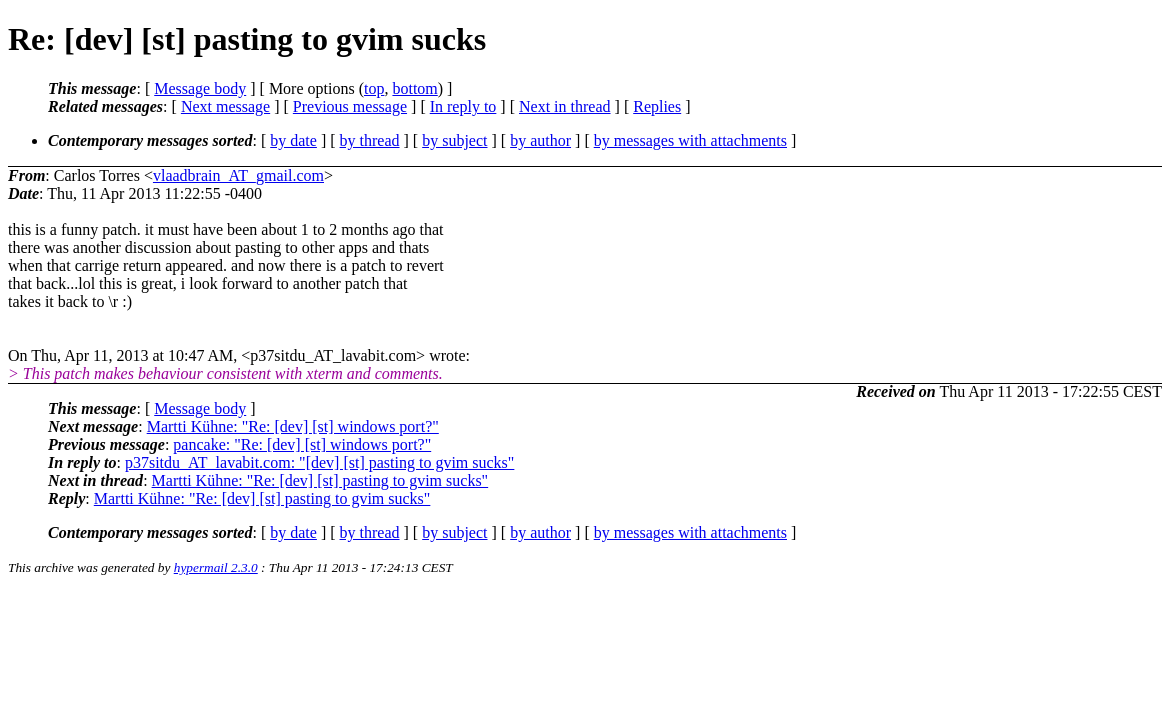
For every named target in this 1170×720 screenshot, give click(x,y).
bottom (414, 88)
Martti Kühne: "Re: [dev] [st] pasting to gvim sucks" (320, 480)
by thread (370, 140)
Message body (200, 88)
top (374, 88)
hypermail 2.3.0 (216, 567)
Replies (657, 106)
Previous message (350, 106)
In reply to (463, 106)
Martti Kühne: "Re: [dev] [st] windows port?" (293, 426)
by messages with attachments (690, 140)
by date (293, 140)
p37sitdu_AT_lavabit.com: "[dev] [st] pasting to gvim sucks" (319, 462)
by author (540, 140)
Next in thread (565, 106)
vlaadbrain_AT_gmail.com (238, 175)
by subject (454, 140)
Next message (225, 106)
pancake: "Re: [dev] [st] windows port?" (302, 444)
